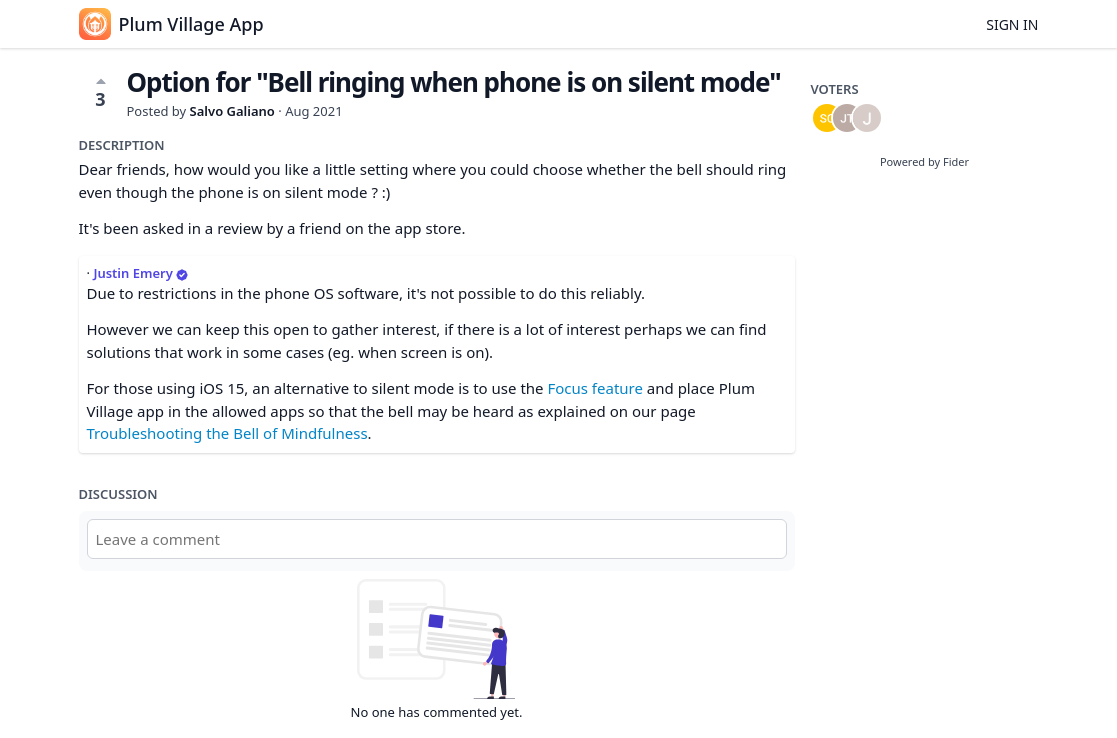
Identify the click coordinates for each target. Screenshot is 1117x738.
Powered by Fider (924, 161)
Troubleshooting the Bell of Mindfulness (227, 433)
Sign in (1012, 24)
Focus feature (595, 388)
